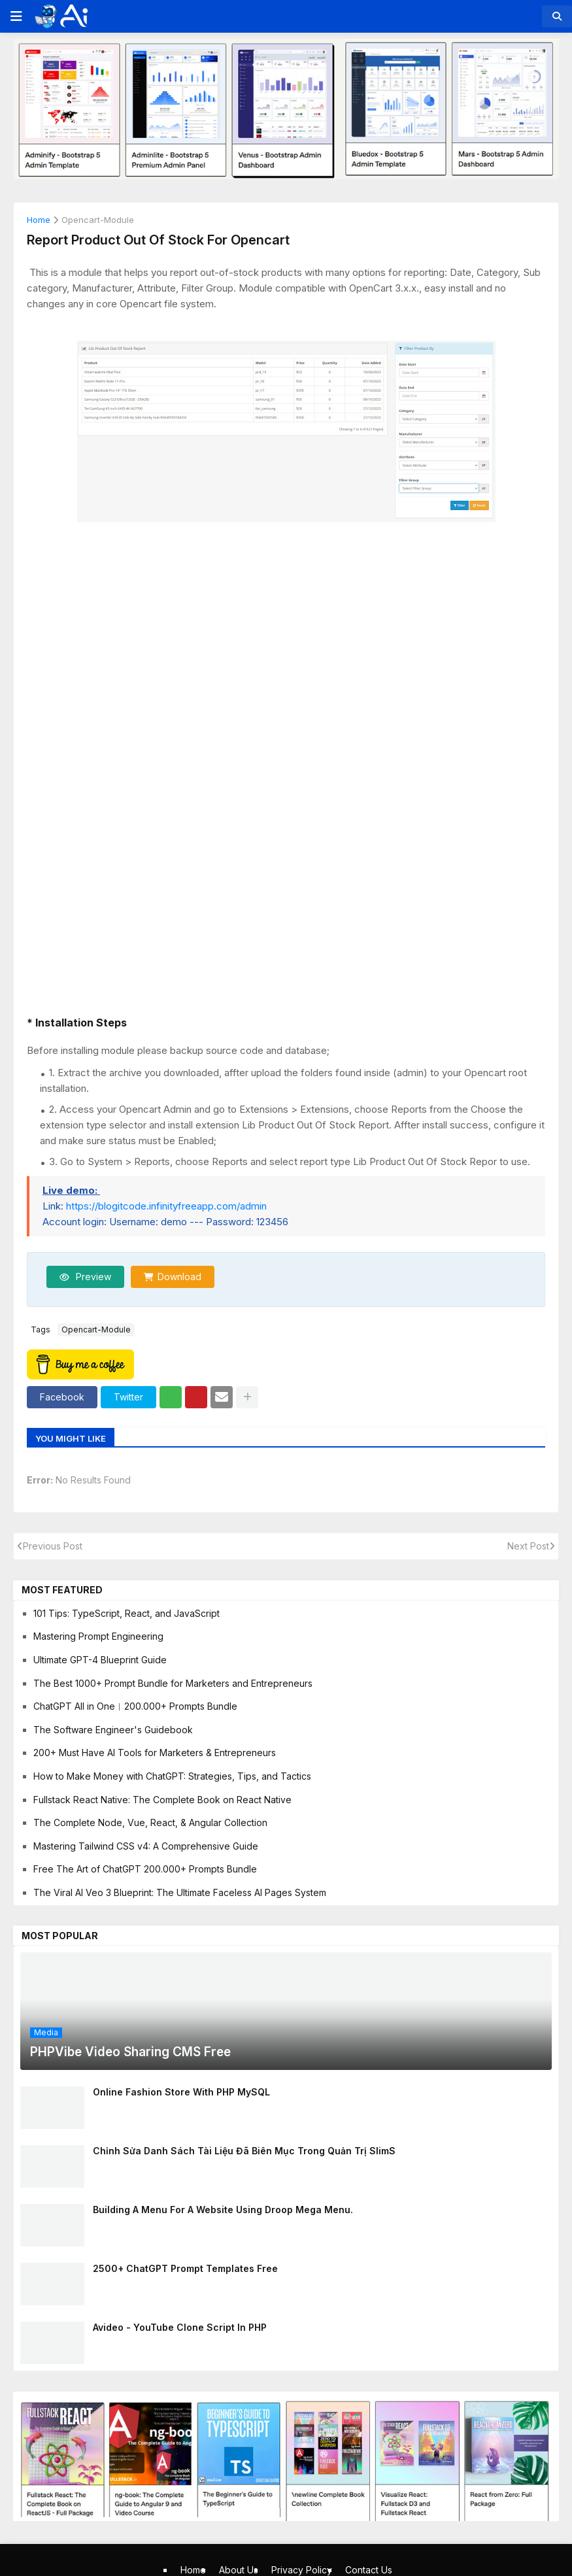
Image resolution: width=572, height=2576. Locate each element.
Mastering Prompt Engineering (98, 1636)
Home (38, 220)
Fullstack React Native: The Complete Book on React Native (162, 1799)
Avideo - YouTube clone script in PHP (180, 2327)
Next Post (528, 1545)
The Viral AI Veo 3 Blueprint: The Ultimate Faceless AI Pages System (179, 1892)
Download (179, 1276)
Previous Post (52, 1545)
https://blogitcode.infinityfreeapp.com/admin (166, 1206)
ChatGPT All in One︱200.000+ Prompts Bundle (135, 1706)
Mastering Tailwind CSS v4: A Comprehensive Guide (145, 1846)
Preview (92, 1276)
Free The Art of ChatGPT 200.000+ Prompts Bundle (145, 1868)
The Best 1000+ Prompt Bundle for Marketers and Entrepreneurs (172, 1683)
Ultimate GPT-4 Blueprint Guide (100, 1659)
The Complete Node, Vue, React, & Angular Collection (150, 1822)
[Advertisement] (286, 618)
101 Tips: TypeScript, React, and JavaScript (126, 1613)
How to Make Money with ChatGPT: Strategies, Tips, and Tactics (172, 1776)
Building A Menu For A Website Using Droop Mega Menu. (223, 2209)
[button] (15, 16)
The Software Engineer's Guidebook (113, 1729)
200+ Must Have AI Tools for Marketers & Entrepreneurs (154, 1752)
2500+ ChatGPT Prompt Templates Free (185, 2268)
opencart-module (97, 220)
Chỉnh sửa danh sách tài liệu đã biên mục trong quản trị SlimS (244, 2150)
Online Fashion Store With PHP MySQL (181, 2091)
